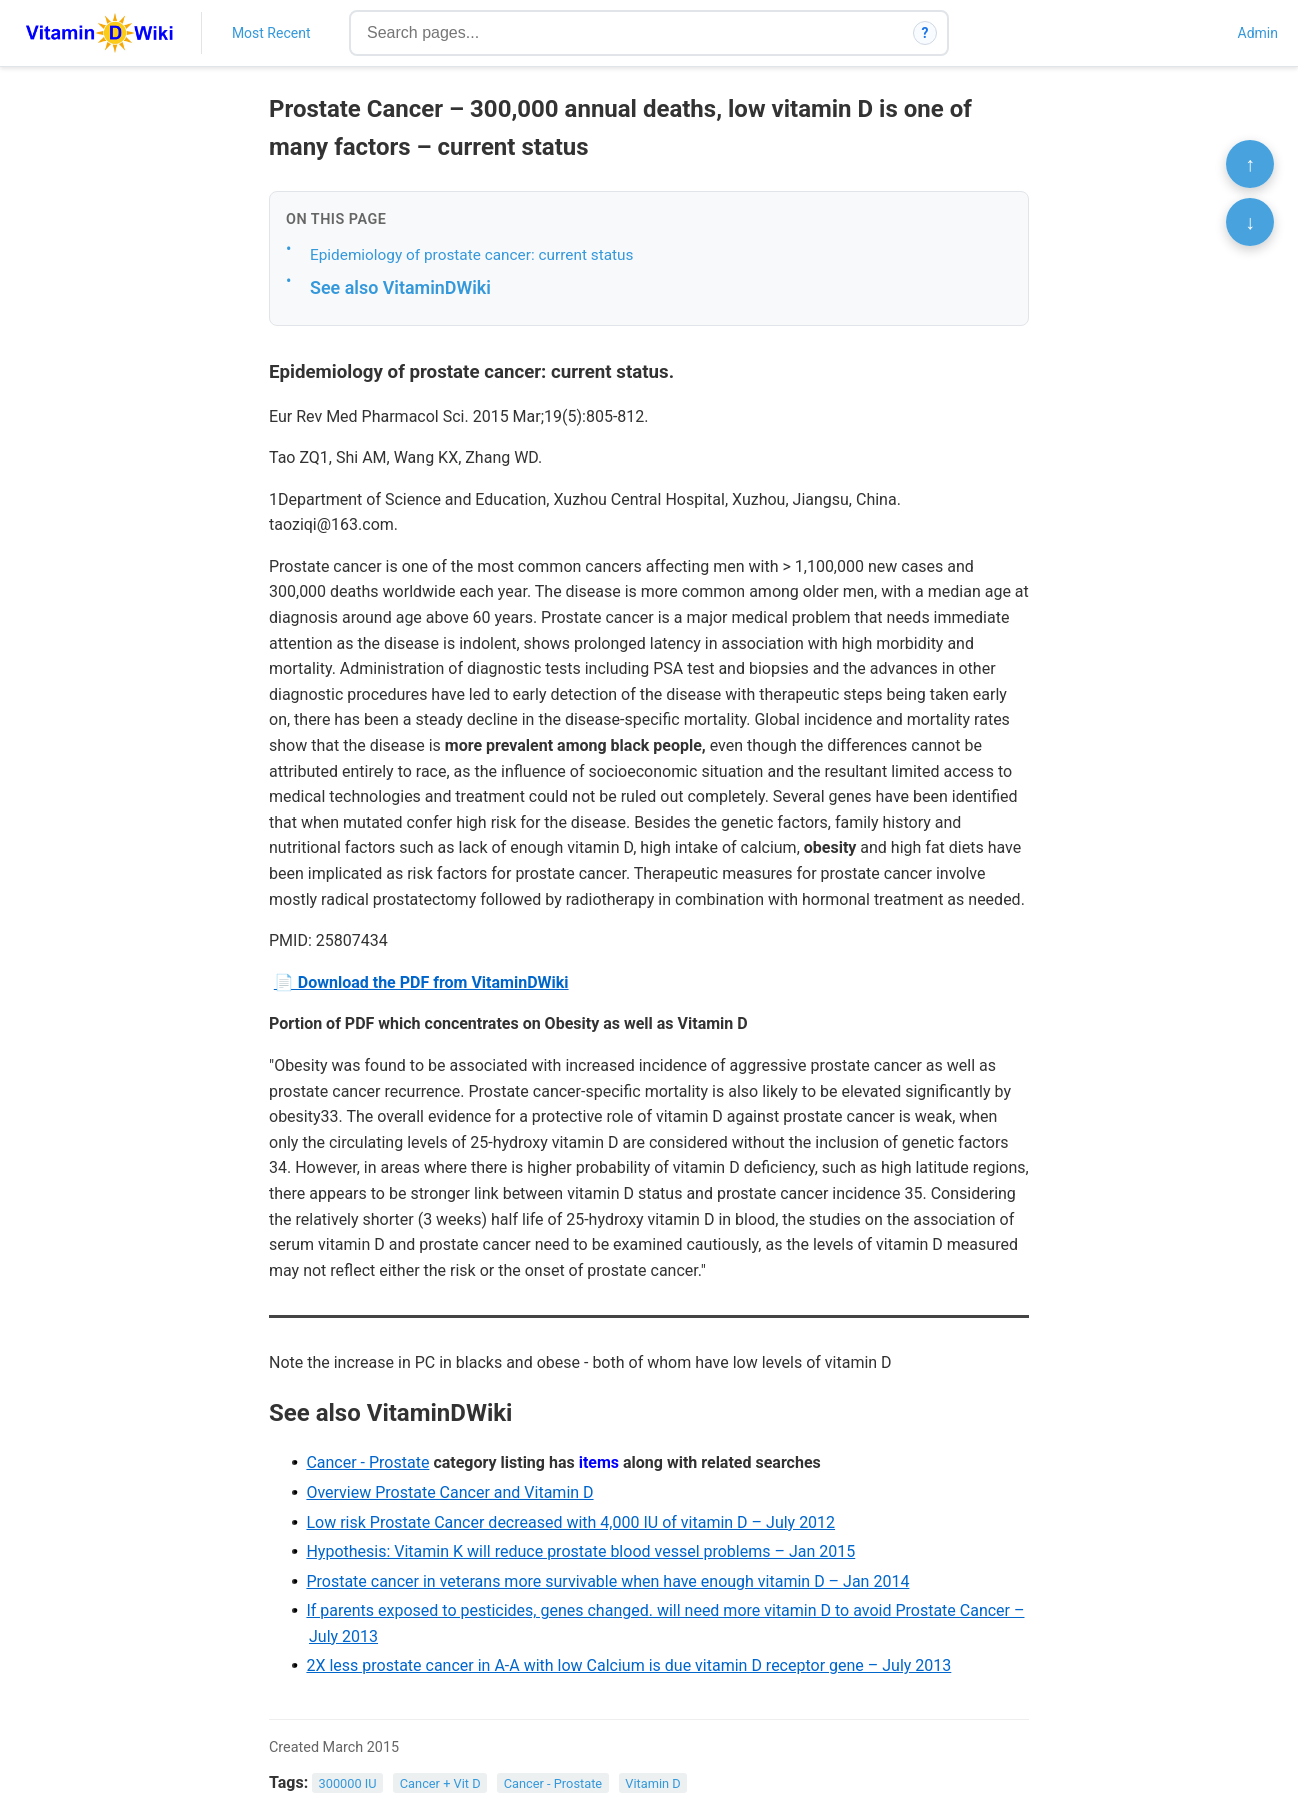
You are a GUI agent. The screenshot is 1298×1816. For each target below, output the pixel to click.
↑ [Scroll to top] (1250, 164)
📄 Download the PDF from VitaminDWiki (421, 982)
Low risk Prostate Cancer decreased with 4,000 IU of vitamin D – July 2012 (570, 1522)
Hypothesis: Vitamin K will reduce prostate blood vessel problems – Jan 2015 (580, 1551)
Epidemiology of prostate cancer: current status (471, 255)
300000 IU (348, 1783)
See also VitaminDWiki (400, 287)
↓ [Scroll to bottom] (1250, 222)
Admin (1258, 33)
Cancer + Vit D (440, 1783)
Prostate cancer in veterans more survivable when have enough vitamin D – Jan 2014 (607, 1581)
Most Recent (271, 33)
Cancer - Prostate (367, 1462)
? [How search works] (925, 33)
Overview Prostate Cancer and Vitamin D (449, 1492)
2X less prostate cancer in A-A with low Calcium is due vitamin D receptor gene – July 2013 (628, 1665)
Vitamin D (652, 1783)
